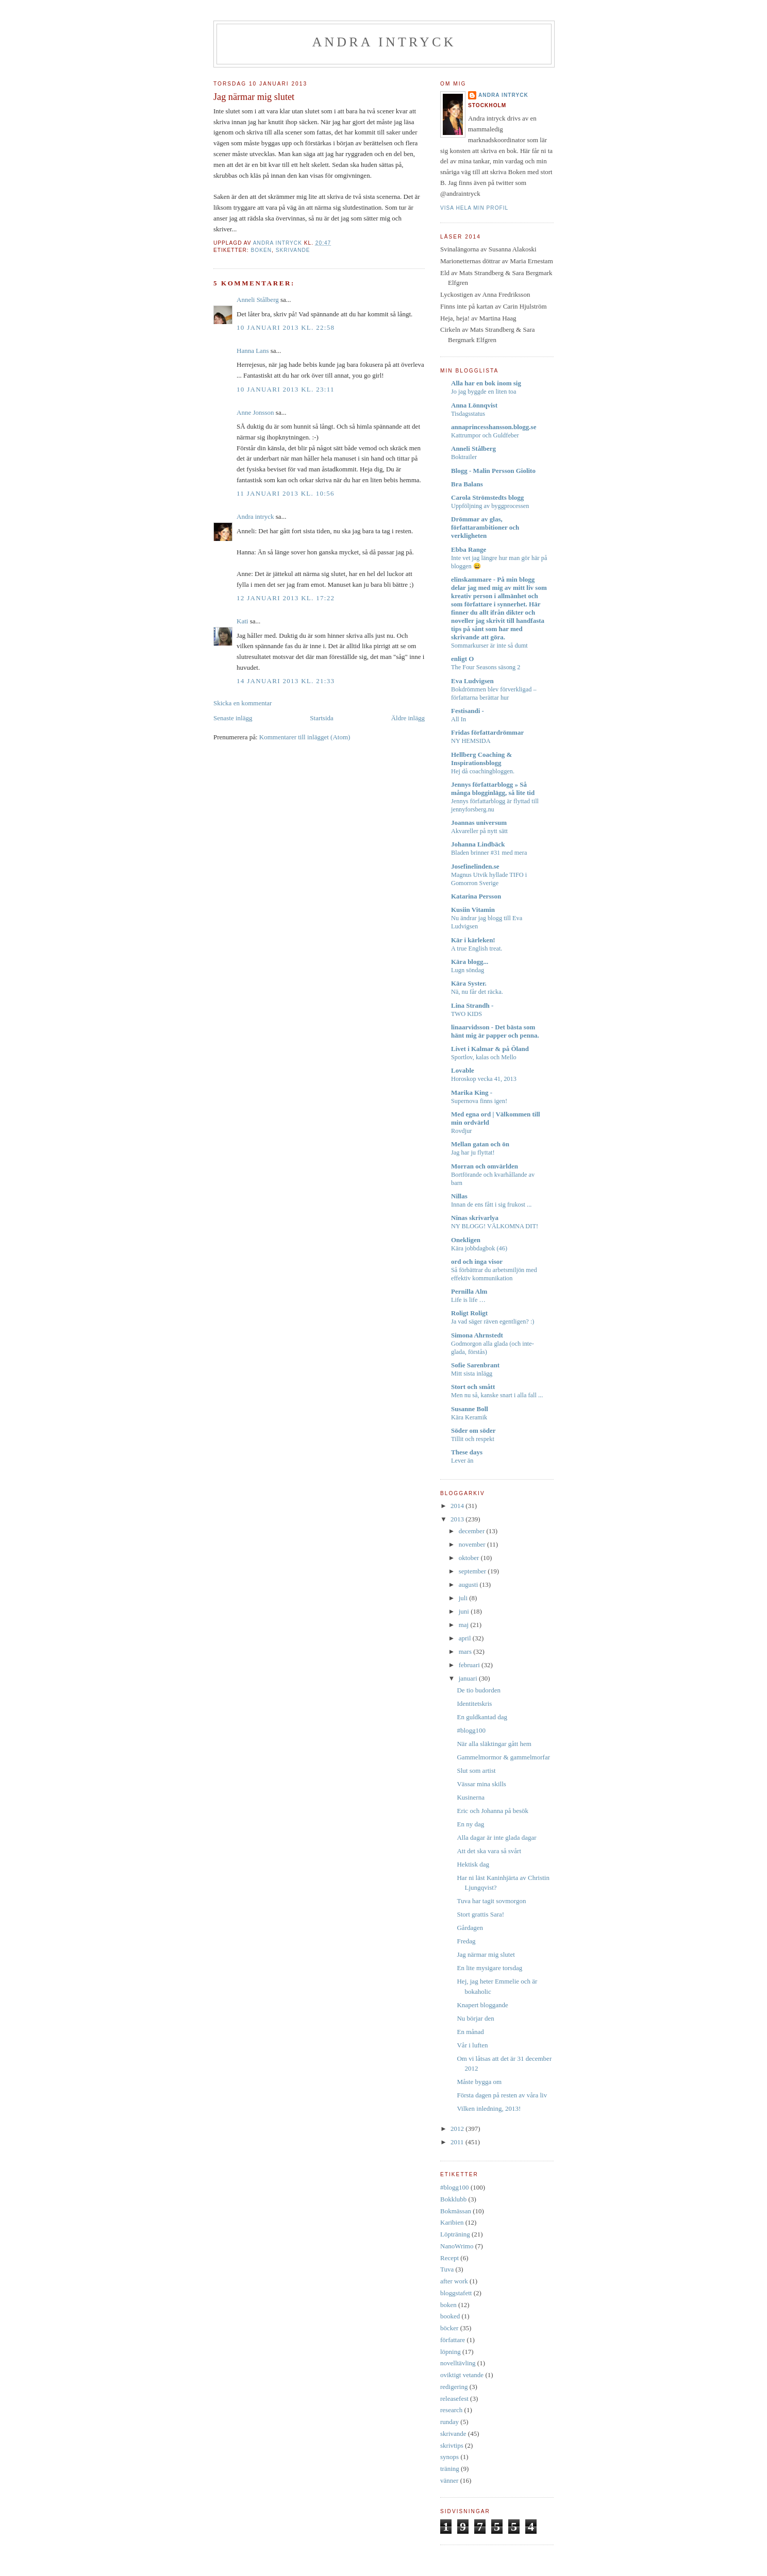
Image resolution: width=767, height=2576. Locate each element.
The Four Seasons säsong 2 (485, 667)
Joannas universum (479, 822)
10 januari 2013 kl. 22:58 (286, 327)
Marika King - (471, 1092)
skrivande (293, 250)
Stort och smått (473, 1387)
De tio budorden (478, 1690)
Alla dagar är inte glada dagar (496, 1837)
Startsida (322, 718)
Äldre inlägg (408, 718)
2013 (458, 1519)
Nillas (459, 1196)
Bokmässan (455, 2211)
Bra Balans (467, 484)
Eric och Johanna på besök (492, 1811)
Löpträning (455, 2234)
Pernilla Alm (469, 1291)
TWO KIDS (466, 1014)
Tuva (447, 2269)
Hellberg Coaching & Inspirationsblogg (481, 759)
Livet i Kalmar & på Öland (490, 1049)
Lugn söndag (467, 970)
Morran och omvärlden (484, 1166)
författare (452, 2340)
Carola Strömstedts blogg (487, 497)
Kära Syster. (469, 983)
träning (449, 2468)
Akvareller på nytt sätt (479, 831)
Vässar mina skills (481, 1784)
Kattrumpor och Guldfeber (485, 435)
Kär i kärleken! (473, 940)
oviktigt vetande (461, 2375)
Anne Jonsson (255, 412)
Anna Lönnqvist (474, 405)
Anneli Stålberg (258, 299)
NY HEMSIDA (471, 740)
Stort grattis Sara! (480, 1914)
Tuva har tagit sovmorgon (491, 1901)
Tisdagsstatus (468, 413)
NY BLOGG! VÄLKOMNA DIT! (494, 1226)
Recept (449, 2258)
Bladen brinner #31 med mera (489, 852)
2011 (458, 2142)
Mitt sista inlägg (471, 1373)
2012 (458, 2128)
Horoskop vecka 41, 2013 (483, 1078)
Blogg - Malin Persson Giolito (493, 470)
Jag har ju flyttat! (473, 1152)
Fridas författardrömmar (487, 732)
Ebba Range (468, 549)
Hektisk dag (473, 1864)
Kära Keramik (469, 1417)
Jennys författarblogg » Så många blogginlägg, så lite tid (493, 788)
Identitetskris (474, 1703)
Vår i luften (472, 2045)
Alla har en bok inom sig (486, 383)
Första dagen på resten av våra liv (502, 2095)
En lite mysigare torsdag (489, 1968)
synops (449, 2457)
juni (465, 1611)
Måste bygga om (479, 2082)
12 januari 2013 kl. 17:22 (286, 598)
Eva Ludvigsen (472, 681)
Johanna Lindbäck (478, 844)
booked (450, 2316)
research (451, 2410)
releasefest (454, 2398)
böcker (449, 2328)
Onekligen (465, 1240)
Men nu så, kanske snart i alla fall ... (497, 1395)
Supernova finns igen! (479, 1101)
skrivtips (451, 2445)
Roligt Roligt (469, 1313)
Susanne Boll (469, 1409)
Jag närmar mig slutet (485, 1954)
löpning (450, 2351)
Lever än (462, 1460)
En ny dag (470, 1824)
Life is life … (468, 1299)
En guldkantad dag (482, 1717)
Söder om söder (473, 1430)
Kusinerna (470, 1797)
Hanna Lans (253, 350)
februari (470, 1665)
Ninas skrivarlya (474, 1218)
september (473, 1571)
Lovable (462, 1070)
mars (466, 1651)
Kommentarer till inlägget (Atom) (305, 737)
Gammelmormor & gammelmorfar (503, 1757)
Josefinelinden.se (475, 866)
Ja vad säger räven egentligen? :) (492, 1321)
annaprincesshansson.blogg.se (493, 427)
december (473, 1531)
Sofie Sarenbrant (475, 1365)
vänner (449, 2480)
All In (458, 719)
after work (454, 2281)
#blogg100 (471, 1730)
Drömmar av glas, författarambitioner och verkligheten (485, 527)
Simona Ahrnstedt (477, 1335)
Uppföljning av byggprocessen (490, 506)
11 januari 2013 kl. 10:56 (286, 493)
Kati (242, 621)
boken (261, 250)
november (473, 1544)
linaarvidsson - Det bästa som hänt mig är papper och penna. (495, 1031)
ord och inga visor (477, 1261)
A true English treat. (476, 948)
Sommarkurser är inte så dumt (489, 645)
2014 (458, 1506)
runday (449, 2422)
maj (465, 1625)
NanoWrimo (456, 2246)
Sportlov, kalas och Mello (483, 1057)
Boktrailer (464, 457)
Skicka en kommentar (242, 703)
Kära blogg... (469, 961)
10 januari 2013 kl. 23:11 (286, 389)
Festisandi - (467, 711)
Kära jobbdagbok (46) (479, 1248)
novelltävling (458, 2363)
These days (466, 1452)
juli (464, 1598)
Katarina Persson (476, 896)
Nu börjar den (475, 2018)
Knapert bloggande (482, 2005)
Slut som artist (476, 1770)
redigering (454, 2387)
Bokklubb (453, 2199)
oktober (470, 1558)
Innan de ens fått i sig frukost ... (491, 1204)
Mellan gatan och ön (480, 1144)
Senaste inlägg (232, 718)
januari (469, 1678)
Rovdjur (461, 1130)
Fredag (466, 1941)
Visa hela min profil (474, 208)
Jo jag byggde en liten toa (483, 391)
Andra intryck (384, 42)
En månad (470, 2032)
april (466, 1638)
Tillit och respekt (472, 1439)
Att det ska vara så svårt (489, 1851)
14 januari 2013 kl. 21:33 (286, 681)
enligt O (462, 659)
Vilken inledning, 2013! (489, 2108)
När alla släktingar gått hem (494, 1744)
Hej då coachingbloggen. (482, 771)
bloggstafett (456, 2293)
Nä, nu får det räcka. (477, 991)
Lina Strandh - (472, 1005)
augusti (469, 1584)
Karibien (451, 2222)
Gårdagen (470, 1927)
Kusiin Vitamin (473, 909)
